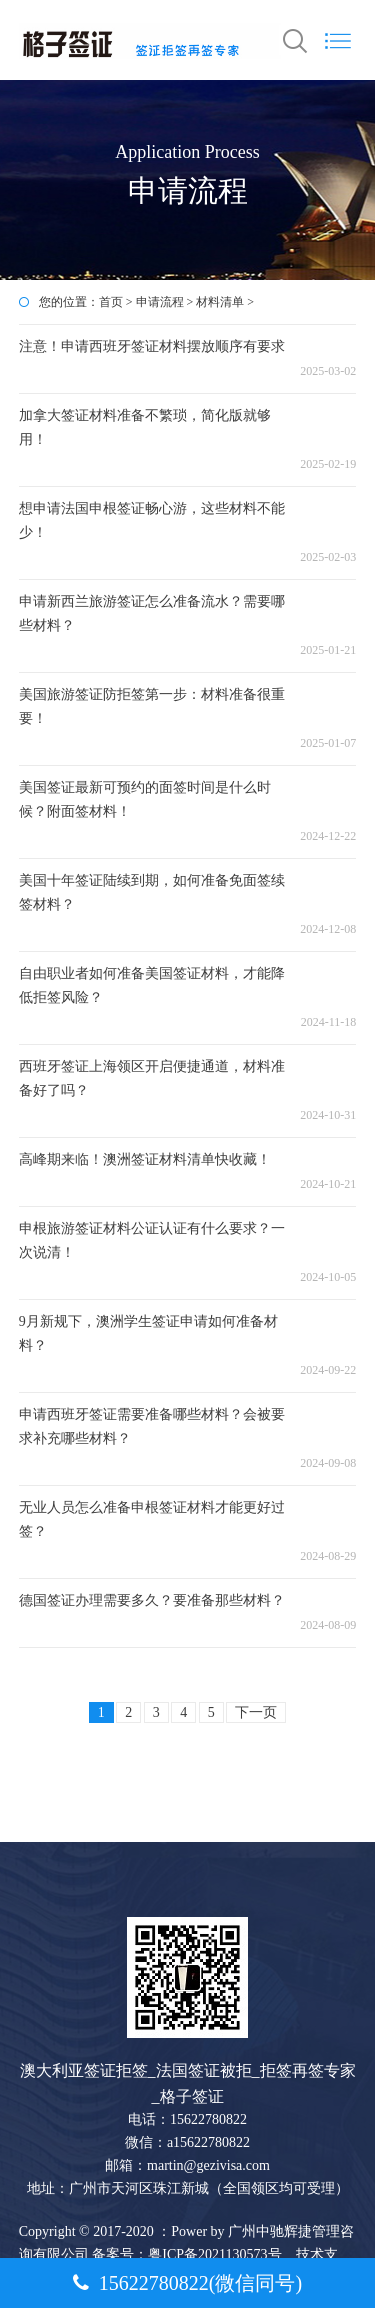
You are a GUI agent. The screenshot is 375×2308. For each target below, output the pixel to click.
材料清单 (220, 302)
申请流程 (160, 302)
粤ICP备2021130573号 (216, 2254)
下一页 (256, 1712)
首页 (111, 302)
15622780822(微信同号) (187, 2283)
